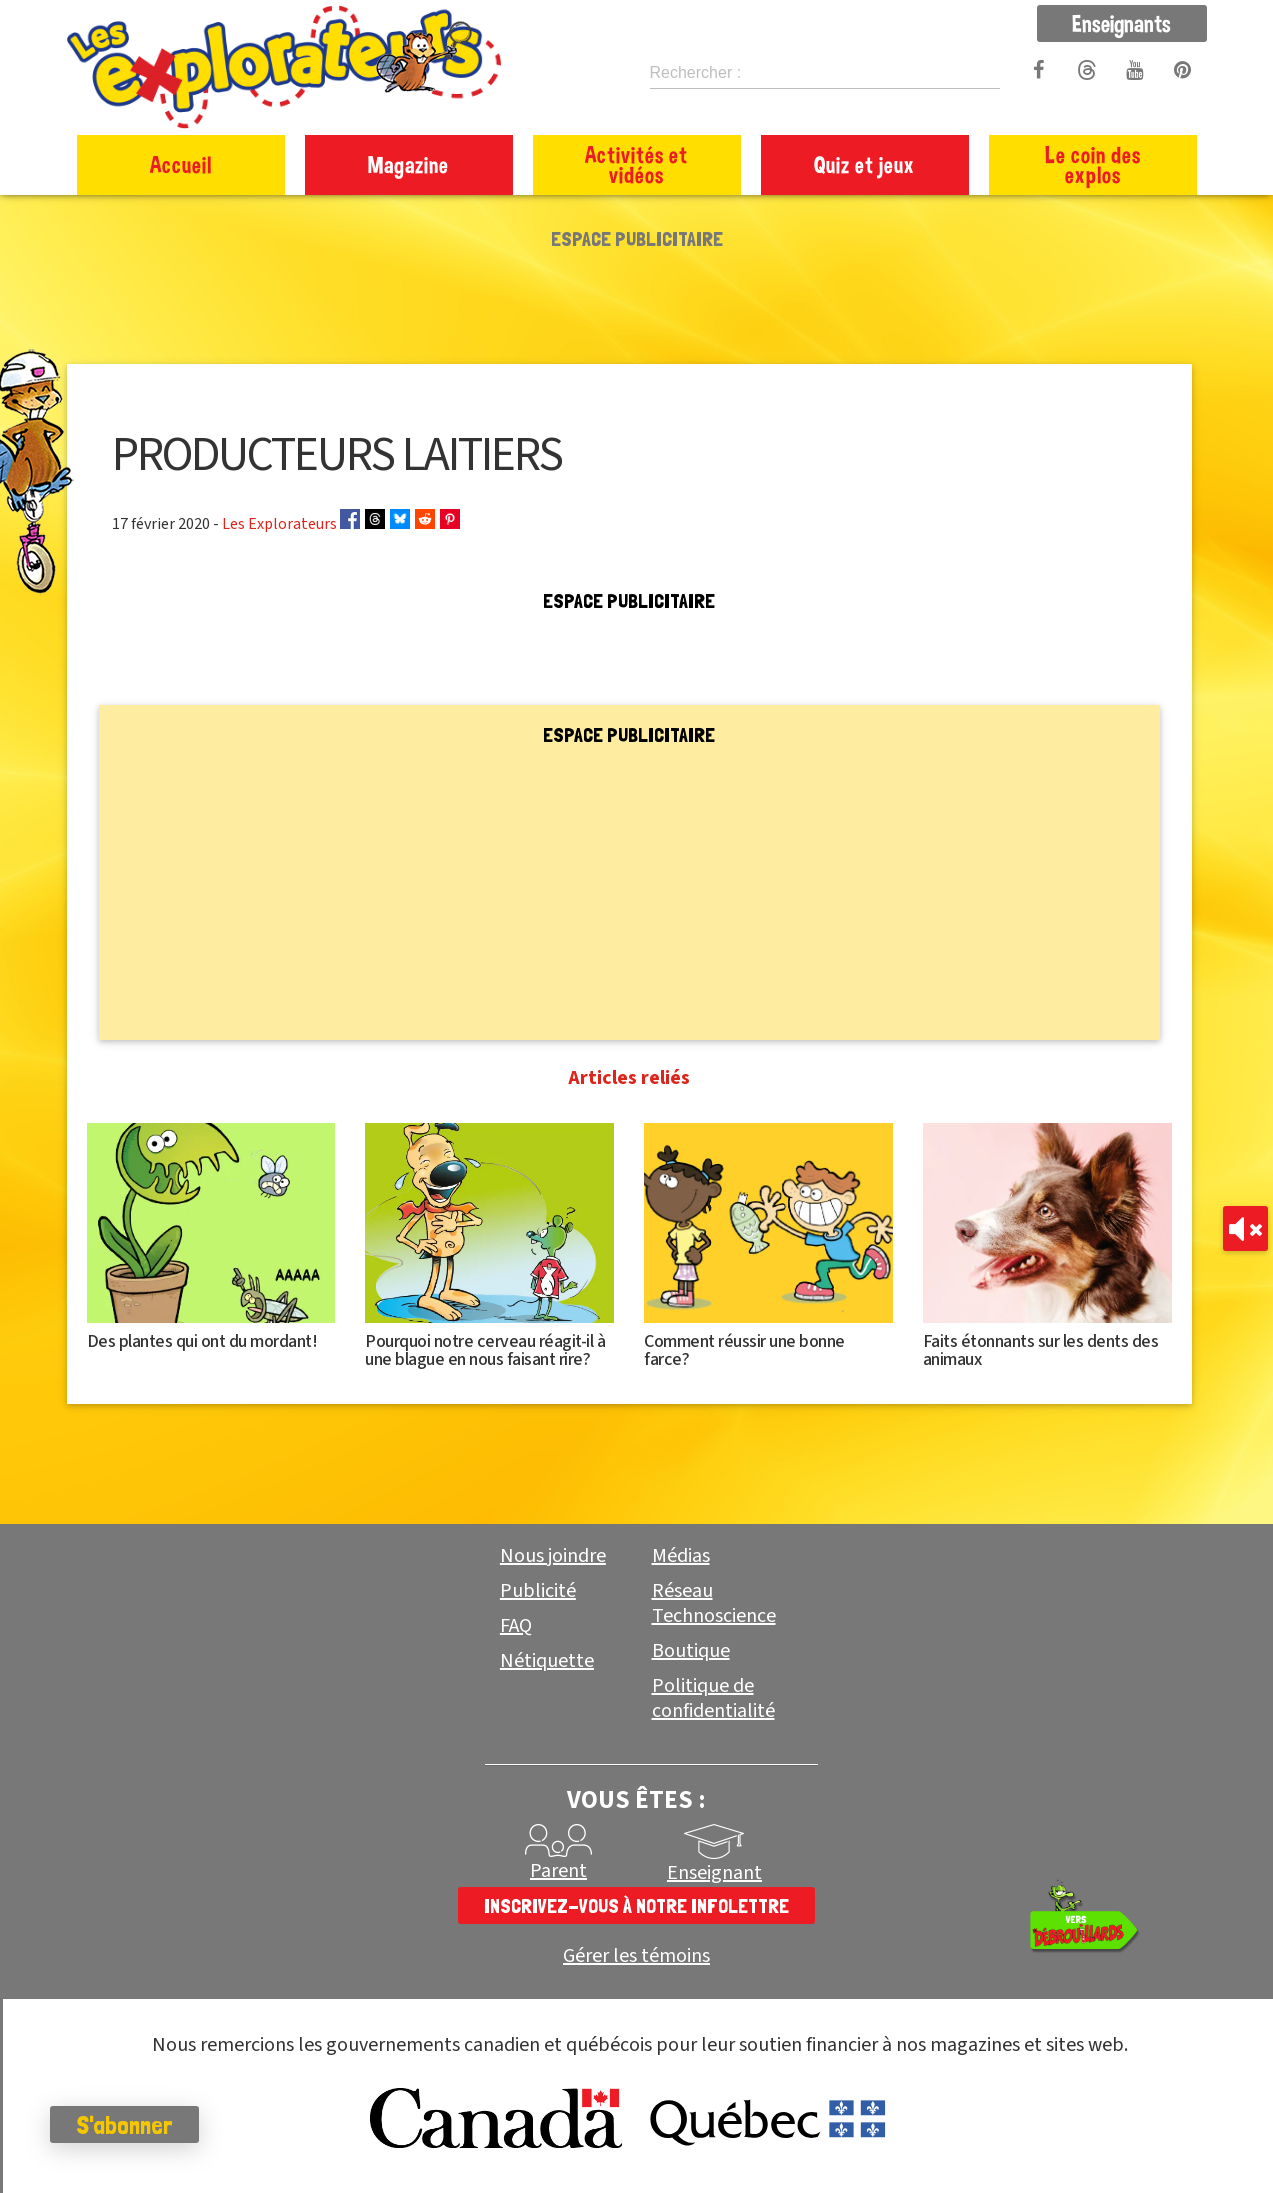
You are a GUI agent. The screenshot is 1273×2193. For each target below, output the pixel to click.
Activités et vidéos (636, 164)
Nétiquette (547, 1661)
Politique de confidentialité (713, 1698)
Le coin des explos (1093, 164)
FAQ (516, 1626)
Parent (558, 1871)
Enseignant (714, 1873)
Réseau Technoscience (714, 1603)
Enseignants (1121, 23)
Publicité (538, 1591)
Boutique (691, 1651)
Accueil (181, 164)
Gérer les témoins (636, 1956)
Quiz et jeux (864, 164)
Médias (681, 1556)
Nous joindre (553, 1556)
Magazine (408, 164)
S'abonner (124, 2125)
